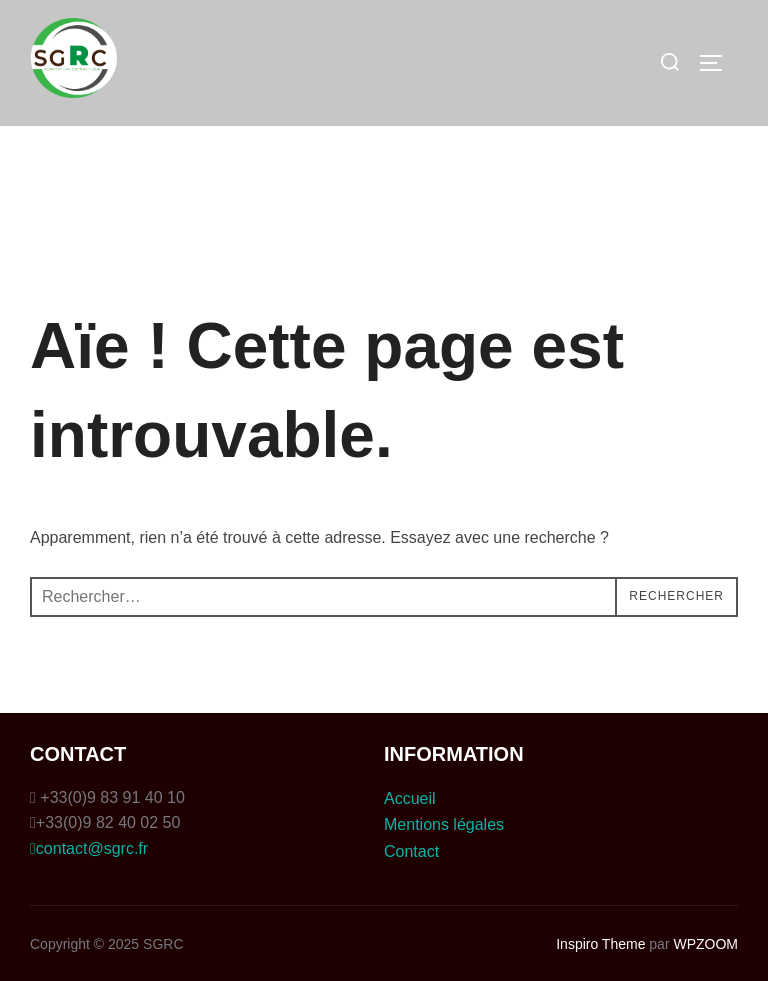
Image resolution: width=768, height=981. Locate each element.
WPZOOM (705, 944)
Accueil (410, 798)
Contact (411, 851)
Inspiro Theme (600, 944)
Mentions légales (444, 824)
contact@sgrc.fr (89, 848)
